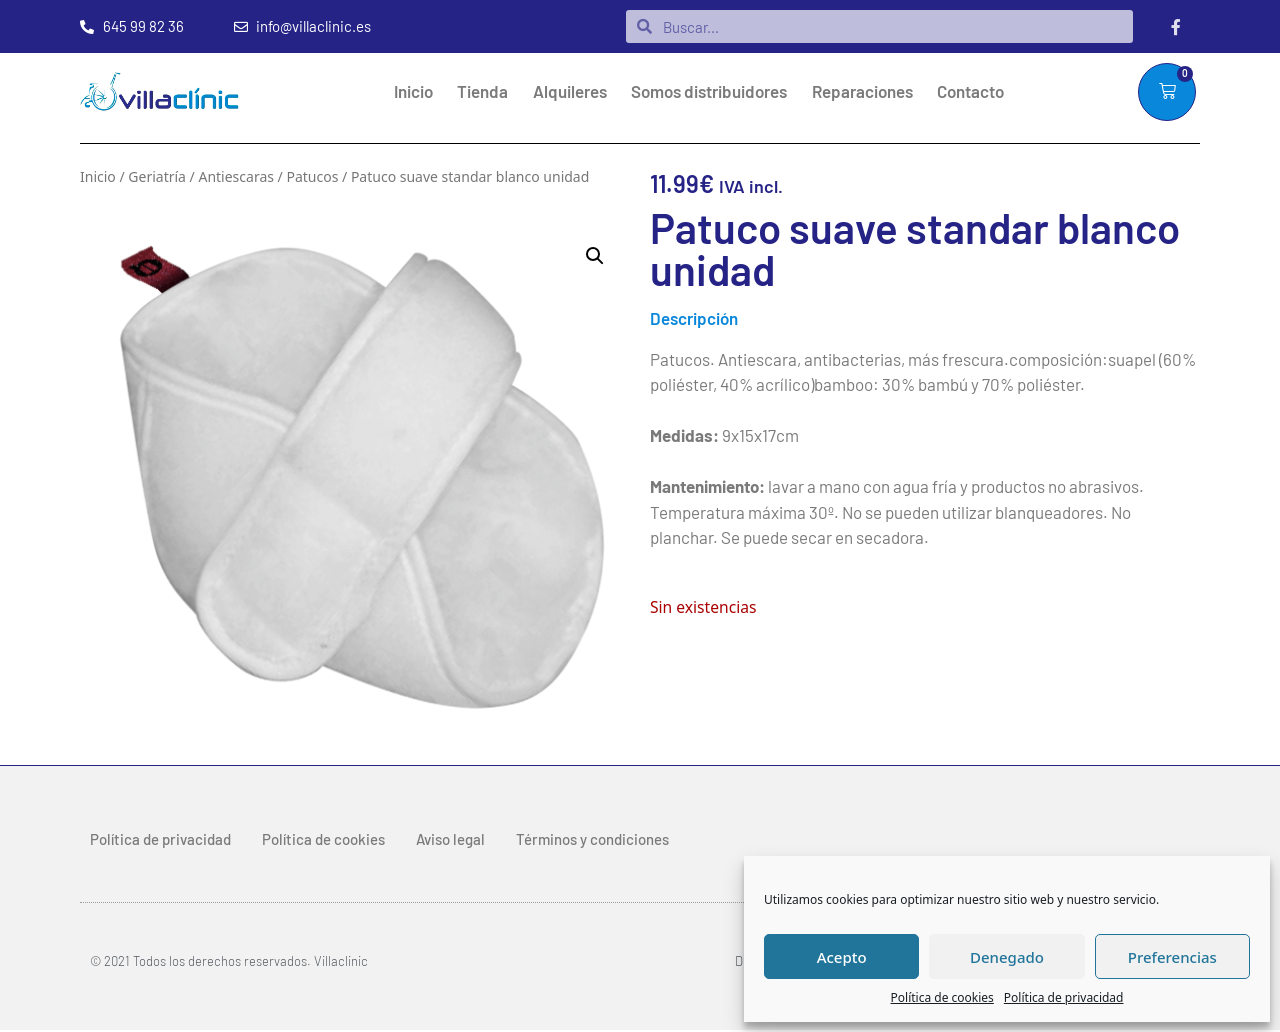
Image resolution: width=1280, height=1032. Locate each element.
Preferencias (1172, 957)
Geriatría (157, 177)
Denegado (1007, 957)
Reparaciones (862, 92)
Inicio (413, 92)
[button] (595, 257)
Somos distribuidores (709, 92)
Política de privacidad (1064, 997)
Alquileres (570, 92)
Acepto (842, 957)
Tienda (482, 92)
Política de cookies (942, 997)
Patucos (312, 177)
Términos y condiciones (592, 840)
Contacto (970, 92)
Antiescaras (236, 177)
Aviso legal (450, 840)
